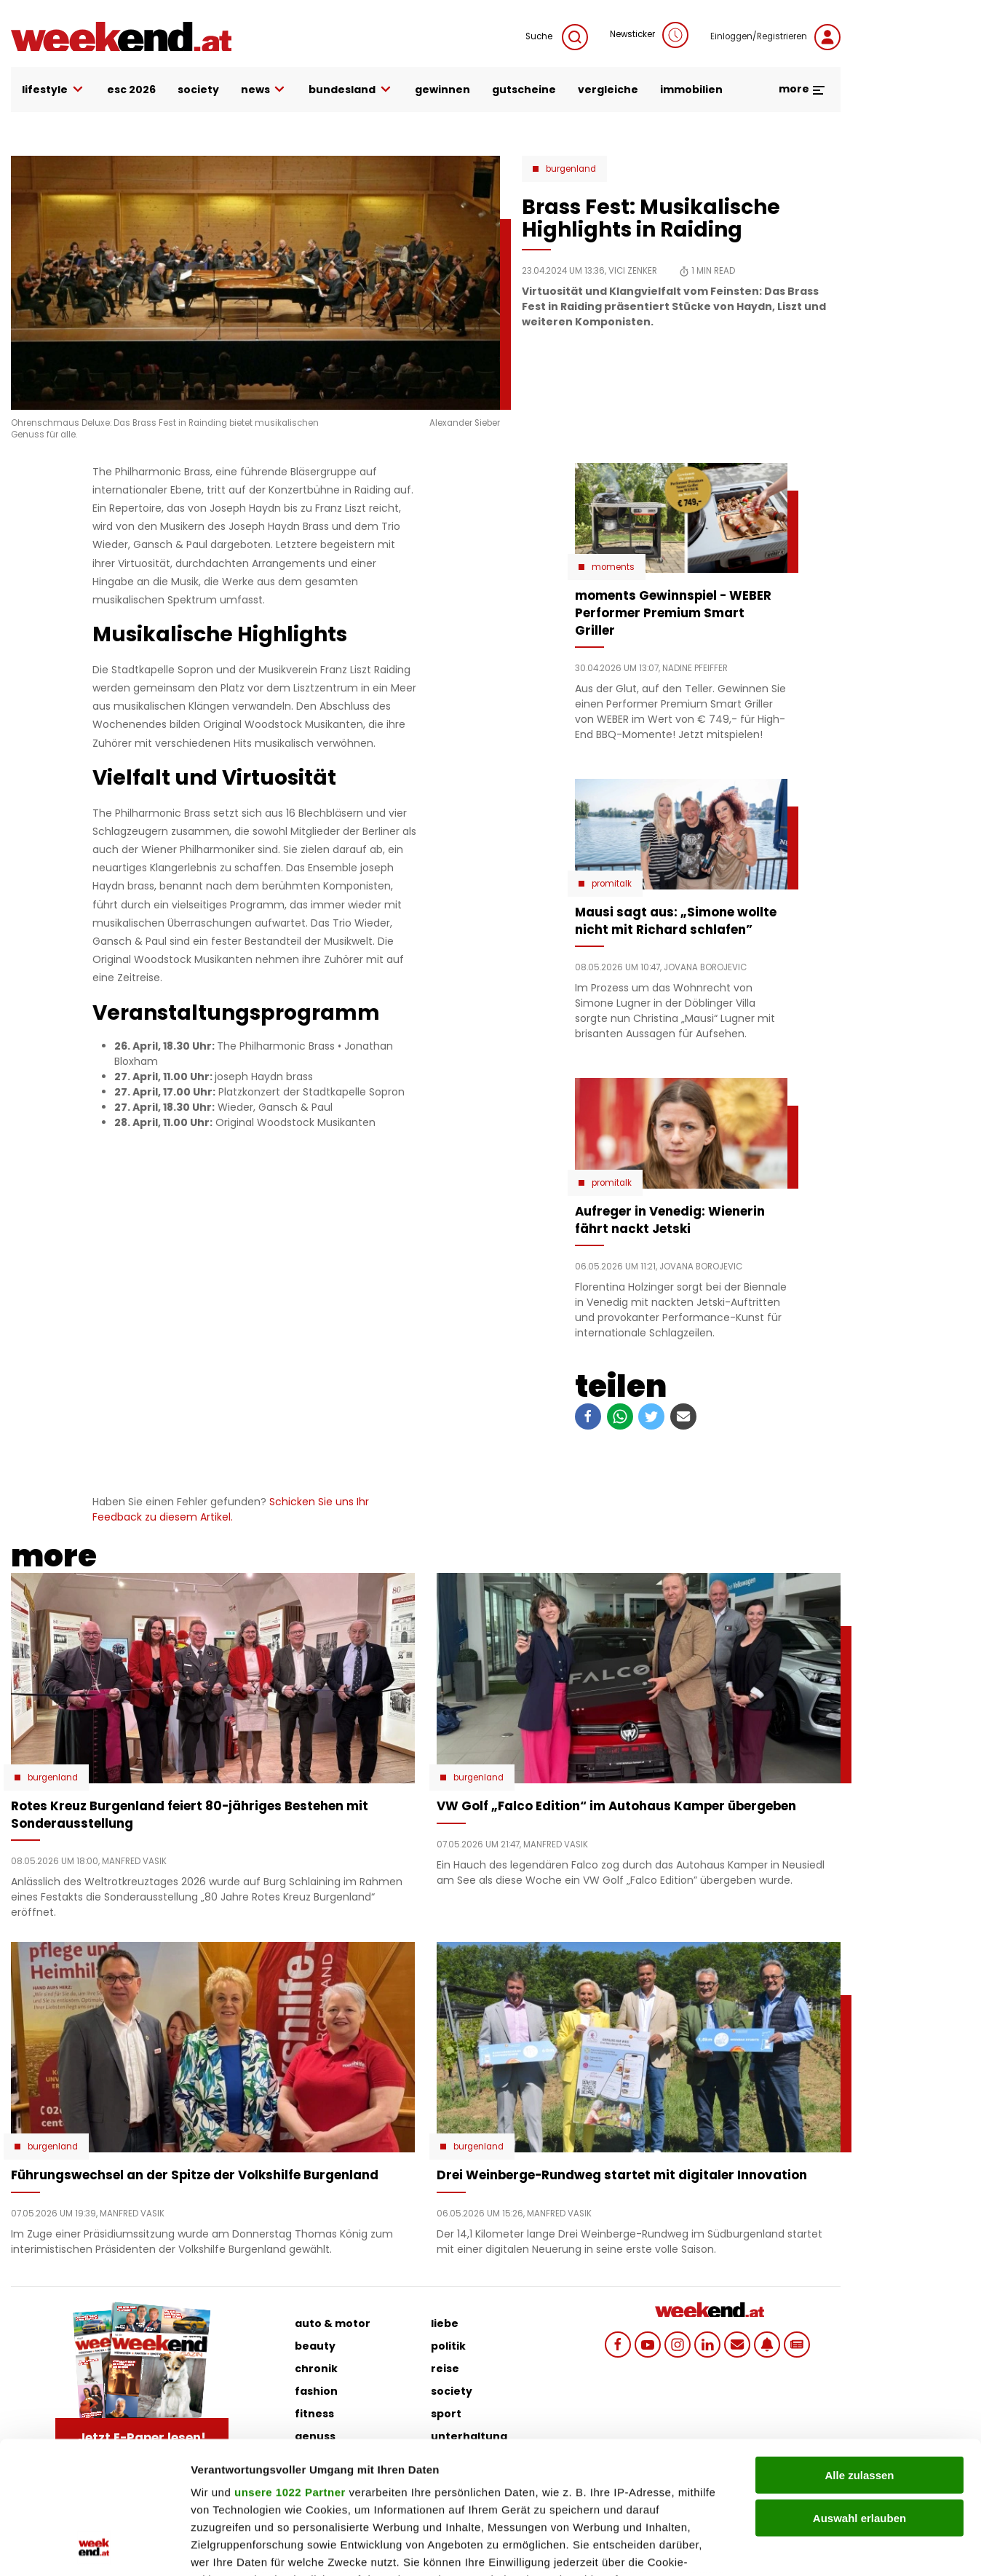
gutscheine (524, 89)
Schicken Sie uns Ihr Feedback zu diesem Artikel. (230, 1509)
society (198, 89)
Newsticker (649, 35)
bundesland (351, 90)
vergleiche (608, 89)
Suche (556, 37)
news (264, 90)
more (802, 89)
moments (613, 567)
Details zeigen (774, 2547)
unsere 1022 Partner (290, 2368)
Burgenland (571, 169)
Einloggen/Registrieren (775, 37)
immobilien (691, 89)
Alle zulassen (859, 2351)
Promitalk (612, 883)
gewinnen (442, 89)
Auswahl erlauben (859, 2393)
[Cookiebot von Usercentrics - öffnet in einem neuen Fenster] (94, 2548)
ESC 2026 (131, 89)
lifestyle (53, 90)
